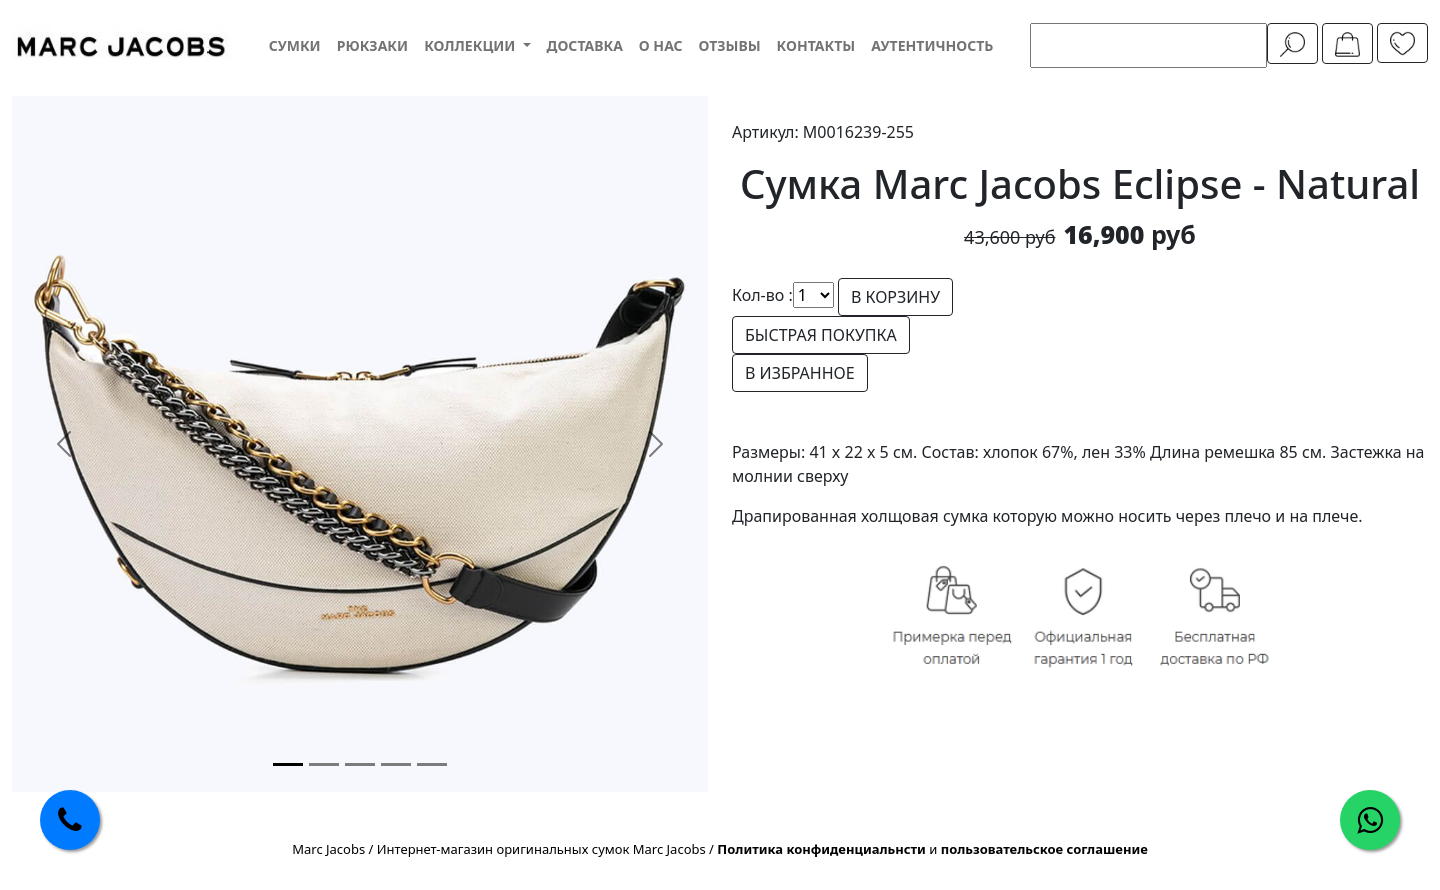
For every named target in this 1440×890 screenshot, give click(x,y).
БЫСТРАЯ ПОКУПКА (821, 335)
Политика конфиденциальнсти (821, 849)
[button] (477, 45)
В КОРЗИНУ (895, 297)
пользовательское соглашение (1044, 849)
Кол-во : (762, 295)
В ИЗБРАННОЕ (800, 373)
